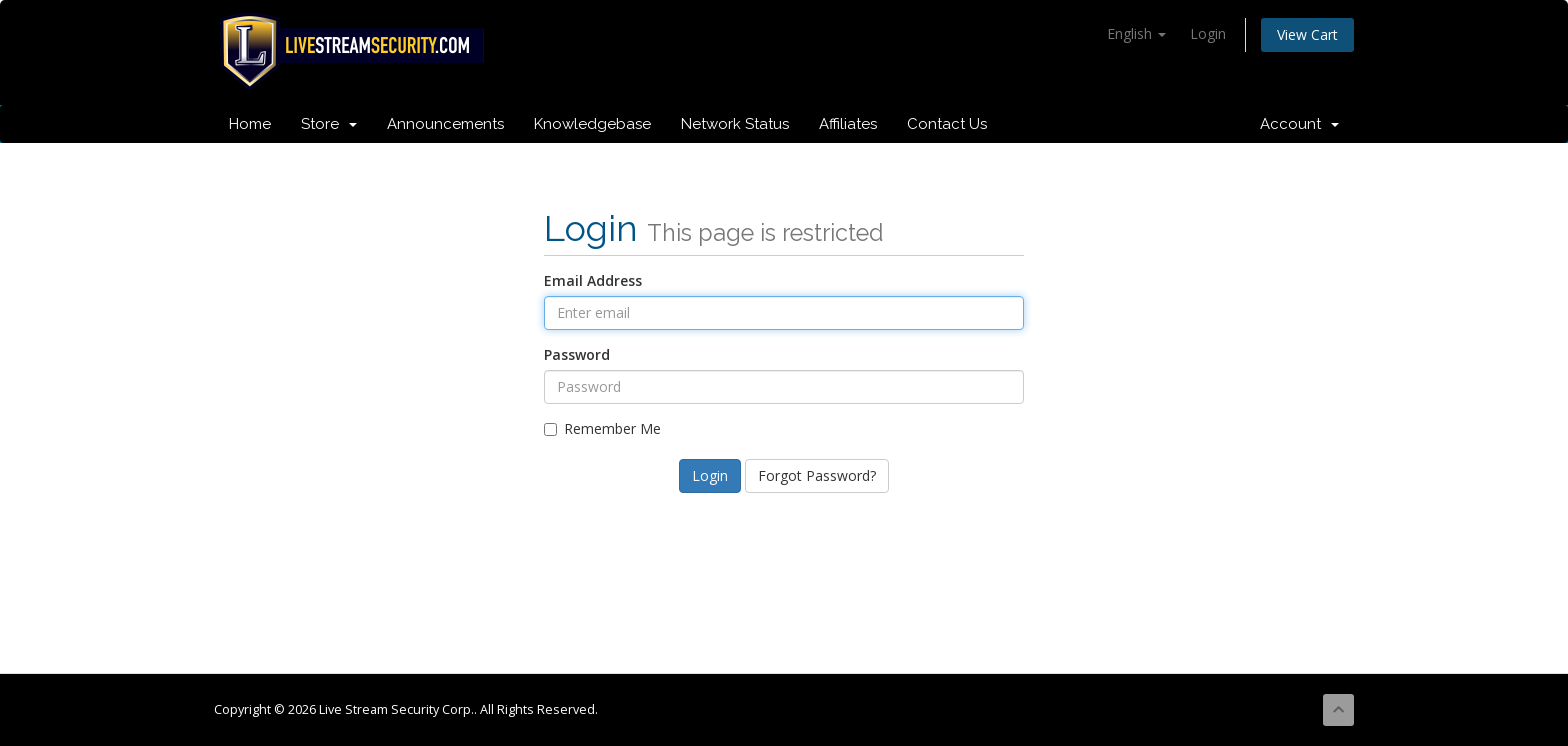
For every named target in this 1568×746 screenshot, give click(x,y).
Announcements (445, 124)
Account (1299, 124)
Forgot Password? (817, 475)
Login (1208, 33)
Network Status (735, 124)
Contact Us (947, 124)
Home (250, 124)
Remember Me (602, 428)
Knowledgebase (592, 124)
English (1136, 33)
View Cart (1307, 34)
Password (577, 354)
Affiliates (848, 124)
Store (329, 124)
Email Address (593, 280)
